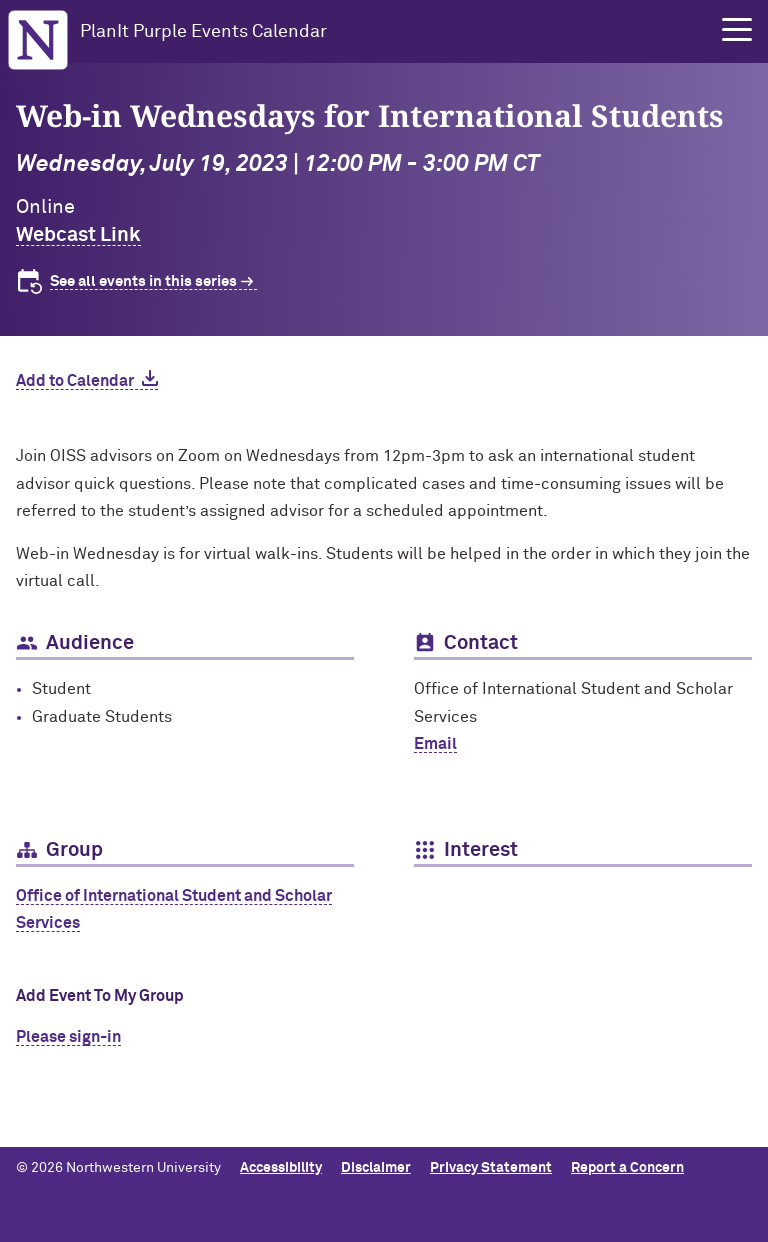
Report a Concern (627, 1168)
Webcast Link (78, 235)
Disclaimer (376, 1168)
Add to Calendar (75, 381)
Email (435, 744)
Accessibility (281, 1168)
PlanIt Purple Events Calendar (203, 32)
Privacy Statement (491, 1168)
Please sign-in (68, 1037)
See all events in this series (143, 281)
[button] (737, 30)
